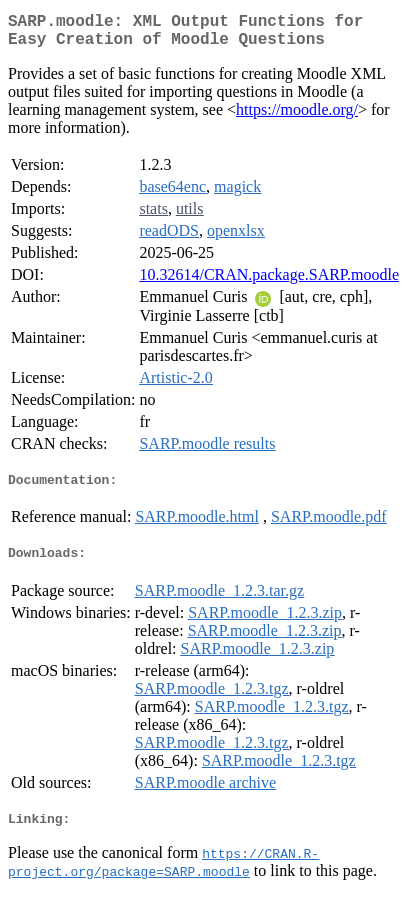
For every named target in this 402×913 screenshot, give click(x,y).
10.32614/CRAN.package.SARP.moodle (269, 282)
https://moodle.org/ (297, 117)
